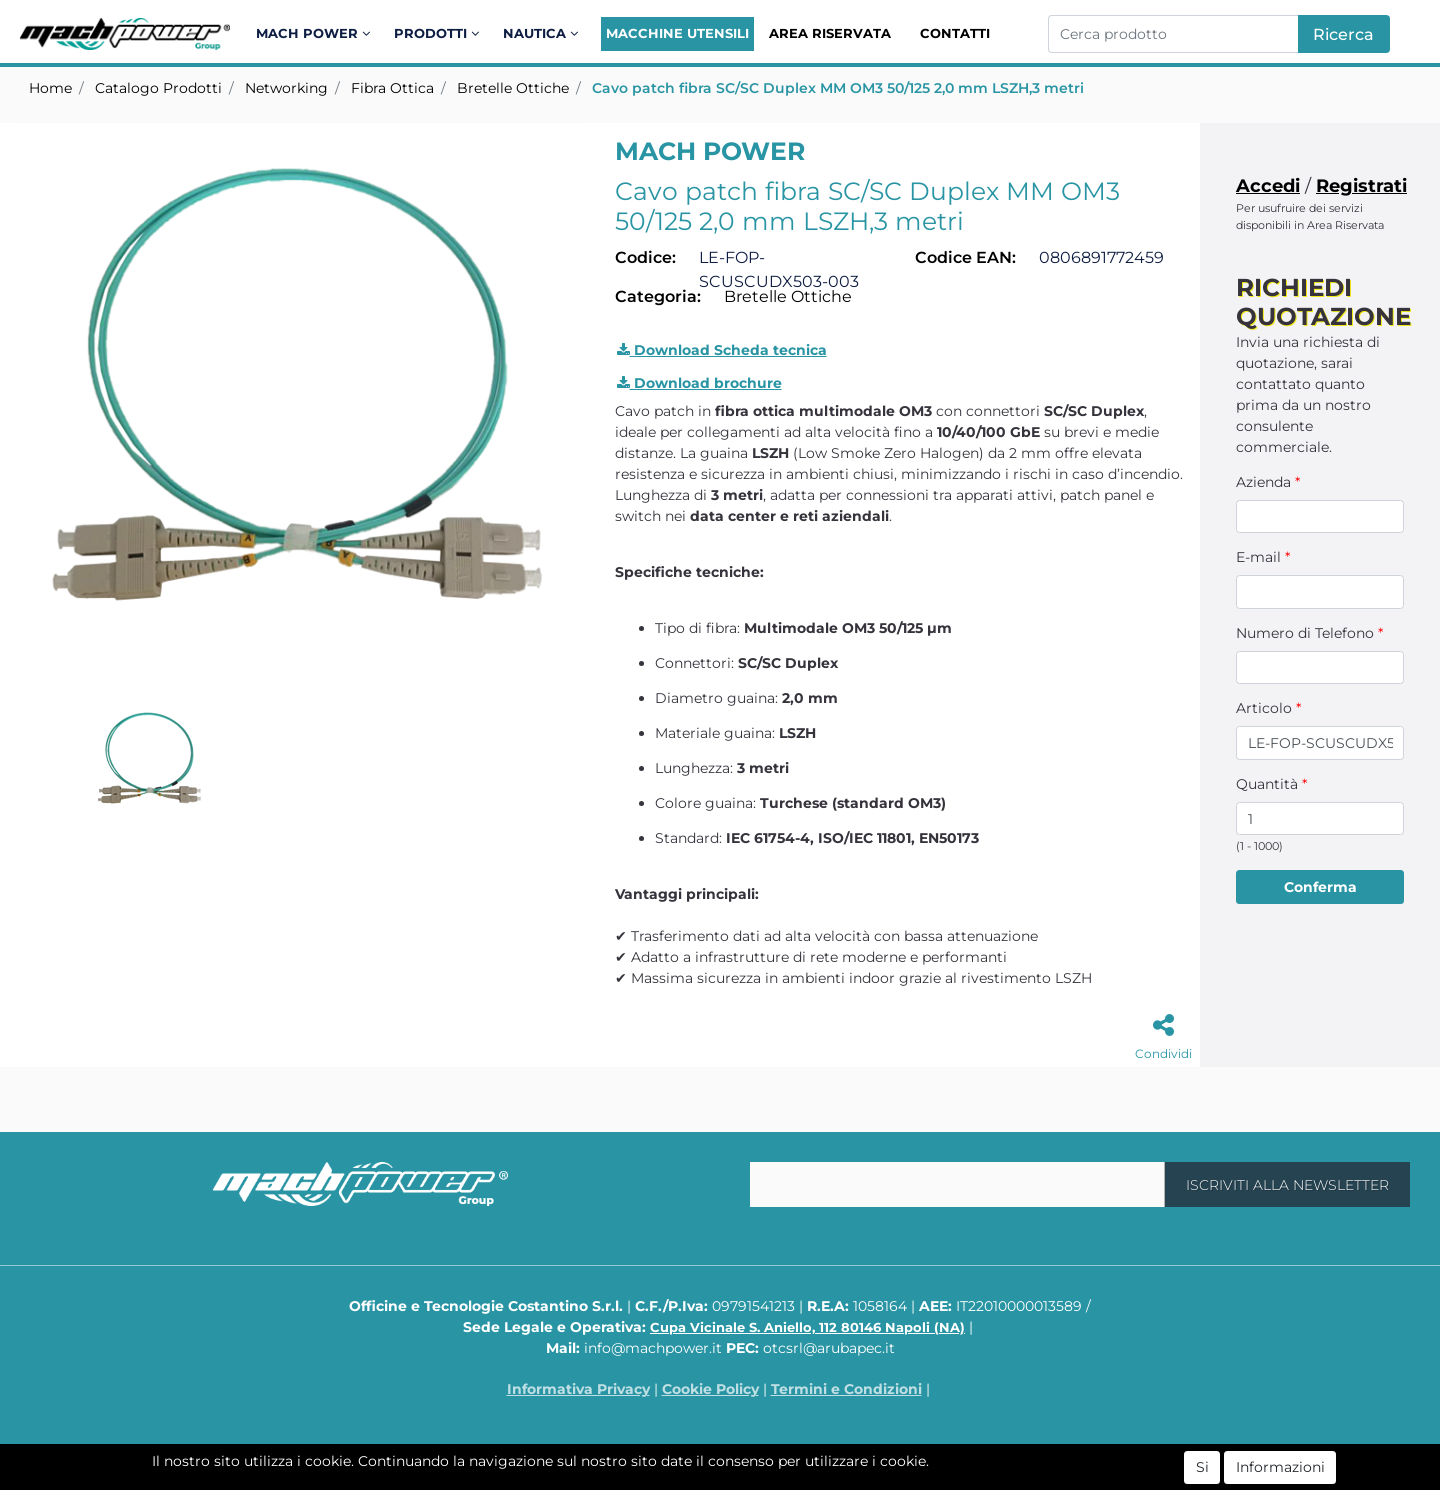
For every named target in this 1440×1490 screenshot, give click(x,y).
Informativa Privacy (578, 1389)
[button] (316, 34)
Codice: (645, 257)
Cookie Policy (710, 1389)
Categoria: (658, 296)
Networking (286, 88)
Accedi (1268, 186)
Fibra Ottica (392, 88)
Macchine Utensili (677, 33)
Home (50, 88)
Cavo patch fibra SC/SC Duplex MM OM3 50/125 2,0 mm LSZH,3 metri (838, 88)
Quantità (1271, 784)
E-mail (1263, 557)
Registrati (1361, 186)
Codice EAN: (965, 257)
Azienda (1268, 482)
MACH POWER (710, 151)
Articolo (1268, 708)
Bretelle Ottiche (513, 88)
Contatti (955, 33)
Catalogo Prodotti (158, 88)
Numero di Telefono (1309, 633)
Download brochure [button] (699, 383)
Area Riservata (830, 33)
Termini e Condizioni (846, 1389)
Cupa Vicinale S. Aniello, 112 (807, 1327)
